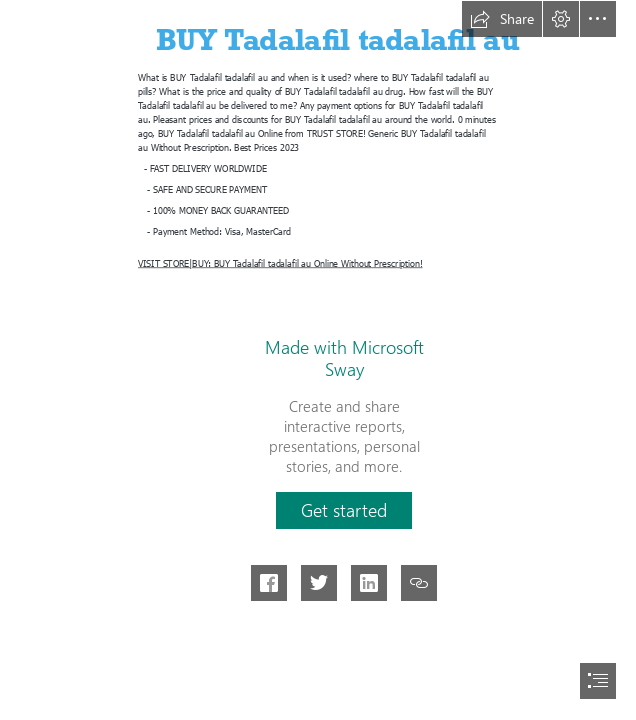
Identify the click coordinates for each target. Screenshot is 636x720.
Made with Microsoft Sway (344, 358)
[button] (502, 19)
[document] (318, 360)
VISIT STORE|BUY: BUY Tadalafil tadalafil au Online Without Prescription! (280, 263)
